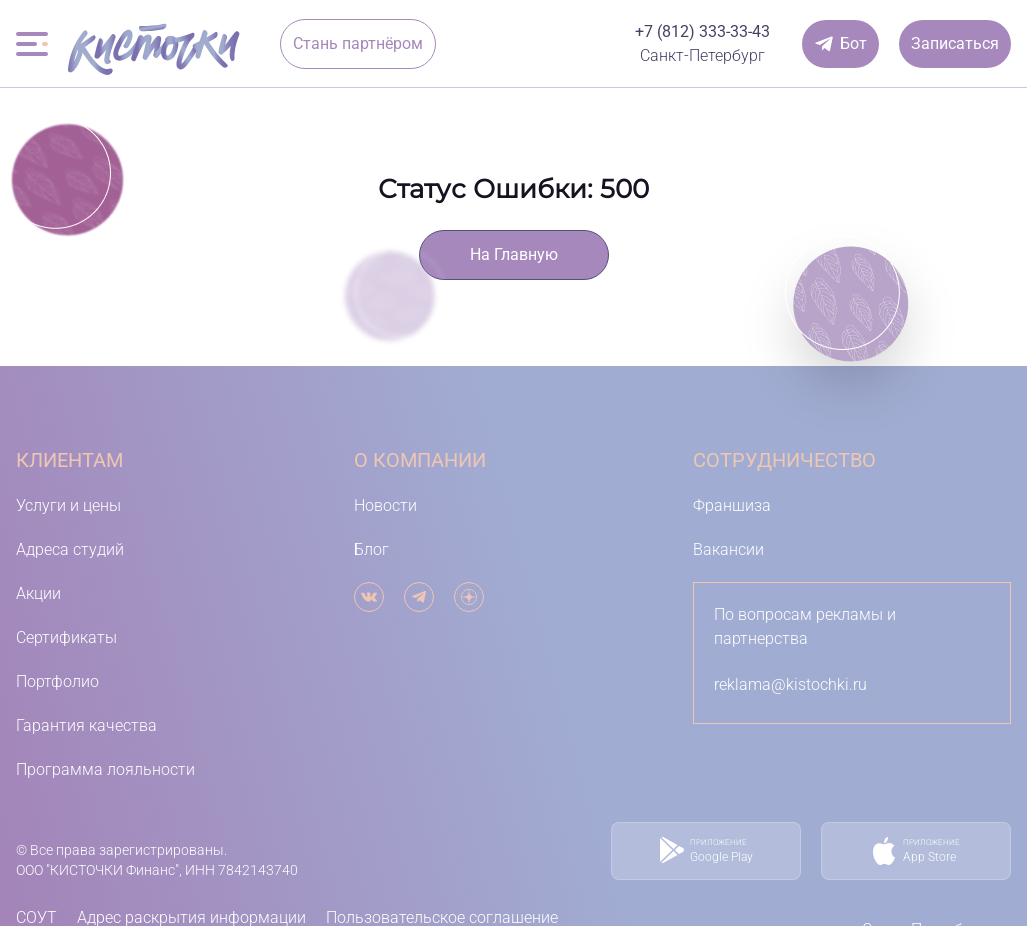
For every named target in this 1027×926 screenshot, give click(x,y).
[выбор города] (702, 56)
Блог (371, 549)
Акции (38, 593)
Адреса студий (70, 549)
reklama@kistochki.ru (790, 684)
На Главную (514, 254)
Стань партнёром (358, 43)
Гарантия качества (86, 725)
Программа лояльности (105, 769)
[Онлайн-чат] (840, 44)
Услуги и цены (68, 505)
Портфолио (57, 681)
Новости (385, 505)
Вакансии (728, 549)
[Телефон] (702, 32)
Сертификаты (66, 637)
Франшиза (732, 505)
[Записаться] (955, 44)
